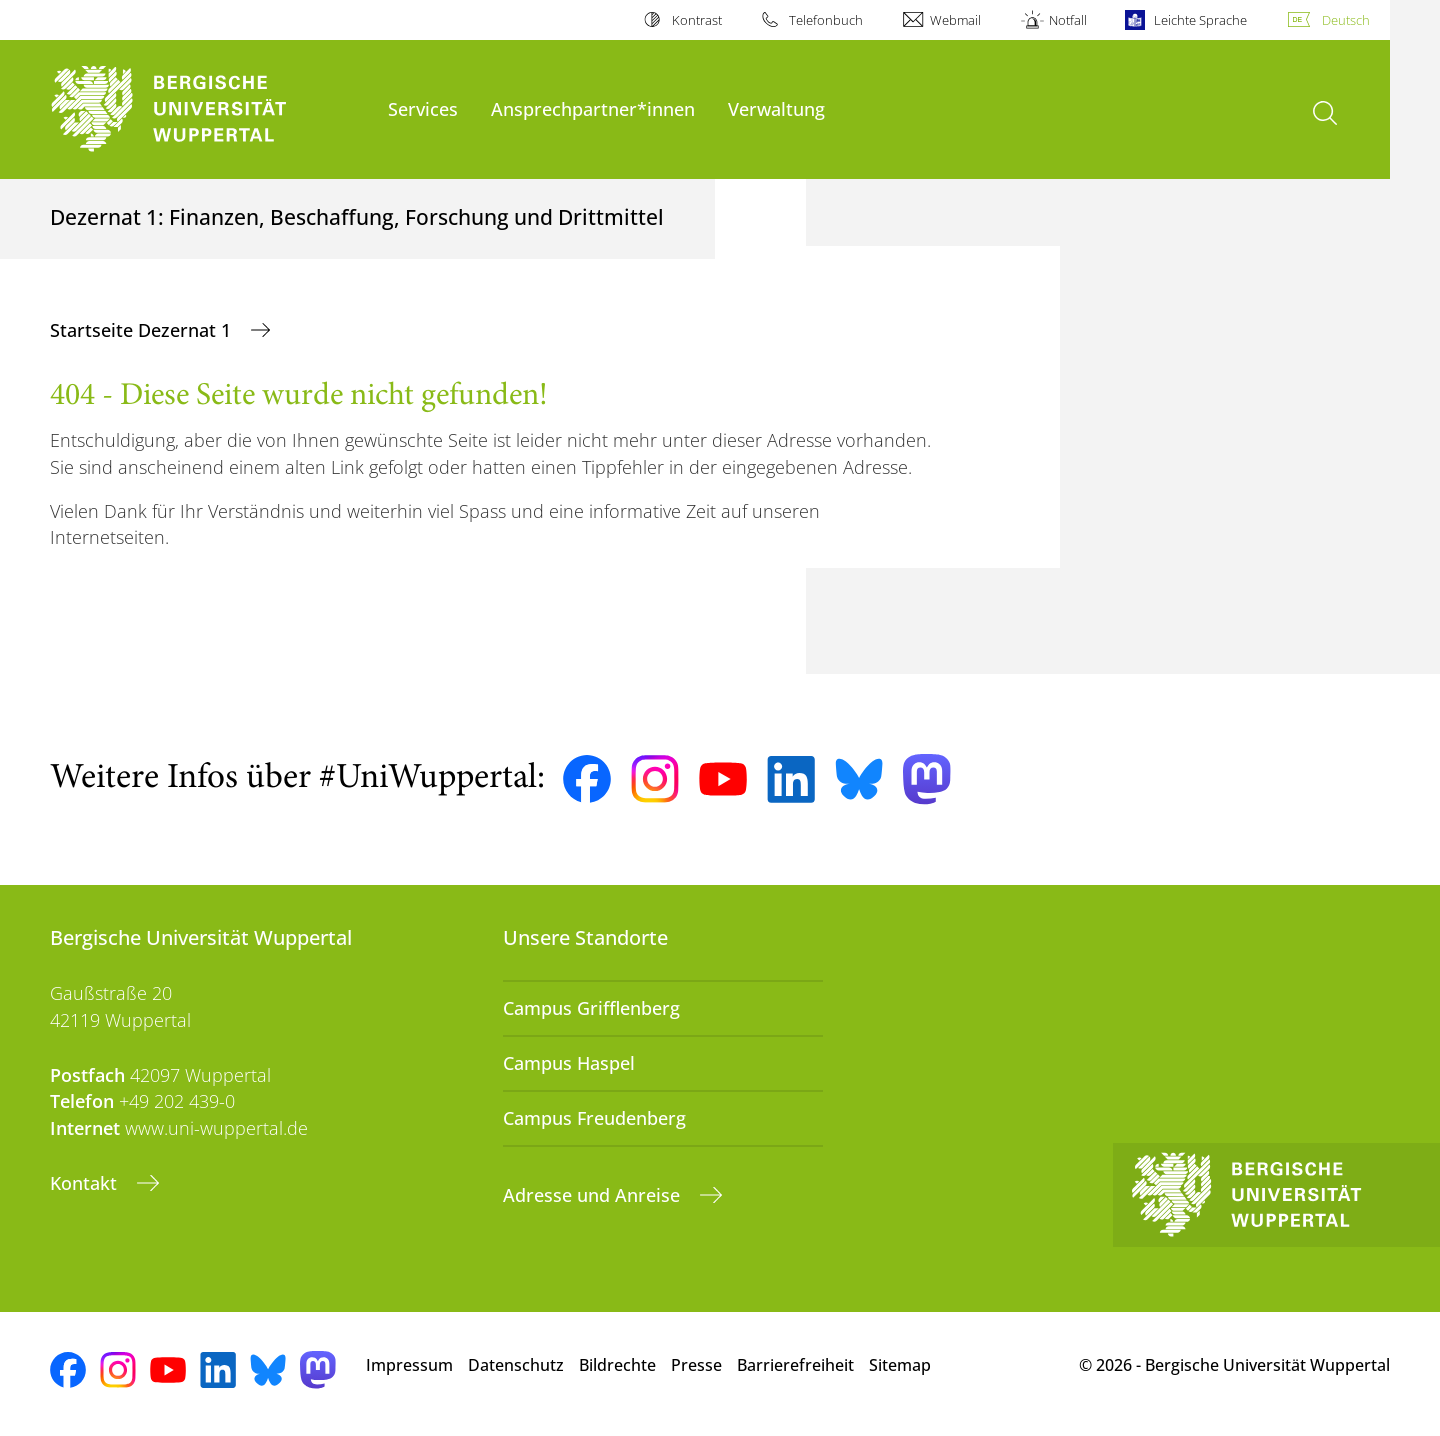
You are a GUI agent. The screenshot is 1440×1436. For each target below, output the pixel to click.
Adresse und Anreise (594, 1195)
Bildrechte (617, 1365)
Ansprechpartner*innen (593, 108)
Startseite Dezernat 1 (143, 330)
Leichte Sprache (1200, 20)
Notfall (1068, 20)
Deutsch (1346, 20)
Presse (696, 1365)
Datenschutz (516, 1365)
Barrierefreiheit (795, 1365)
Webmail (955, 20)
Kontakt (86, 1183)
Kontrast (697, 20)
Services (423, 108)
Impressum (409, 1365)
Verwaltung (776, 108)
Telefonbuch (826, 20)
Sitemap (900, 1365)
